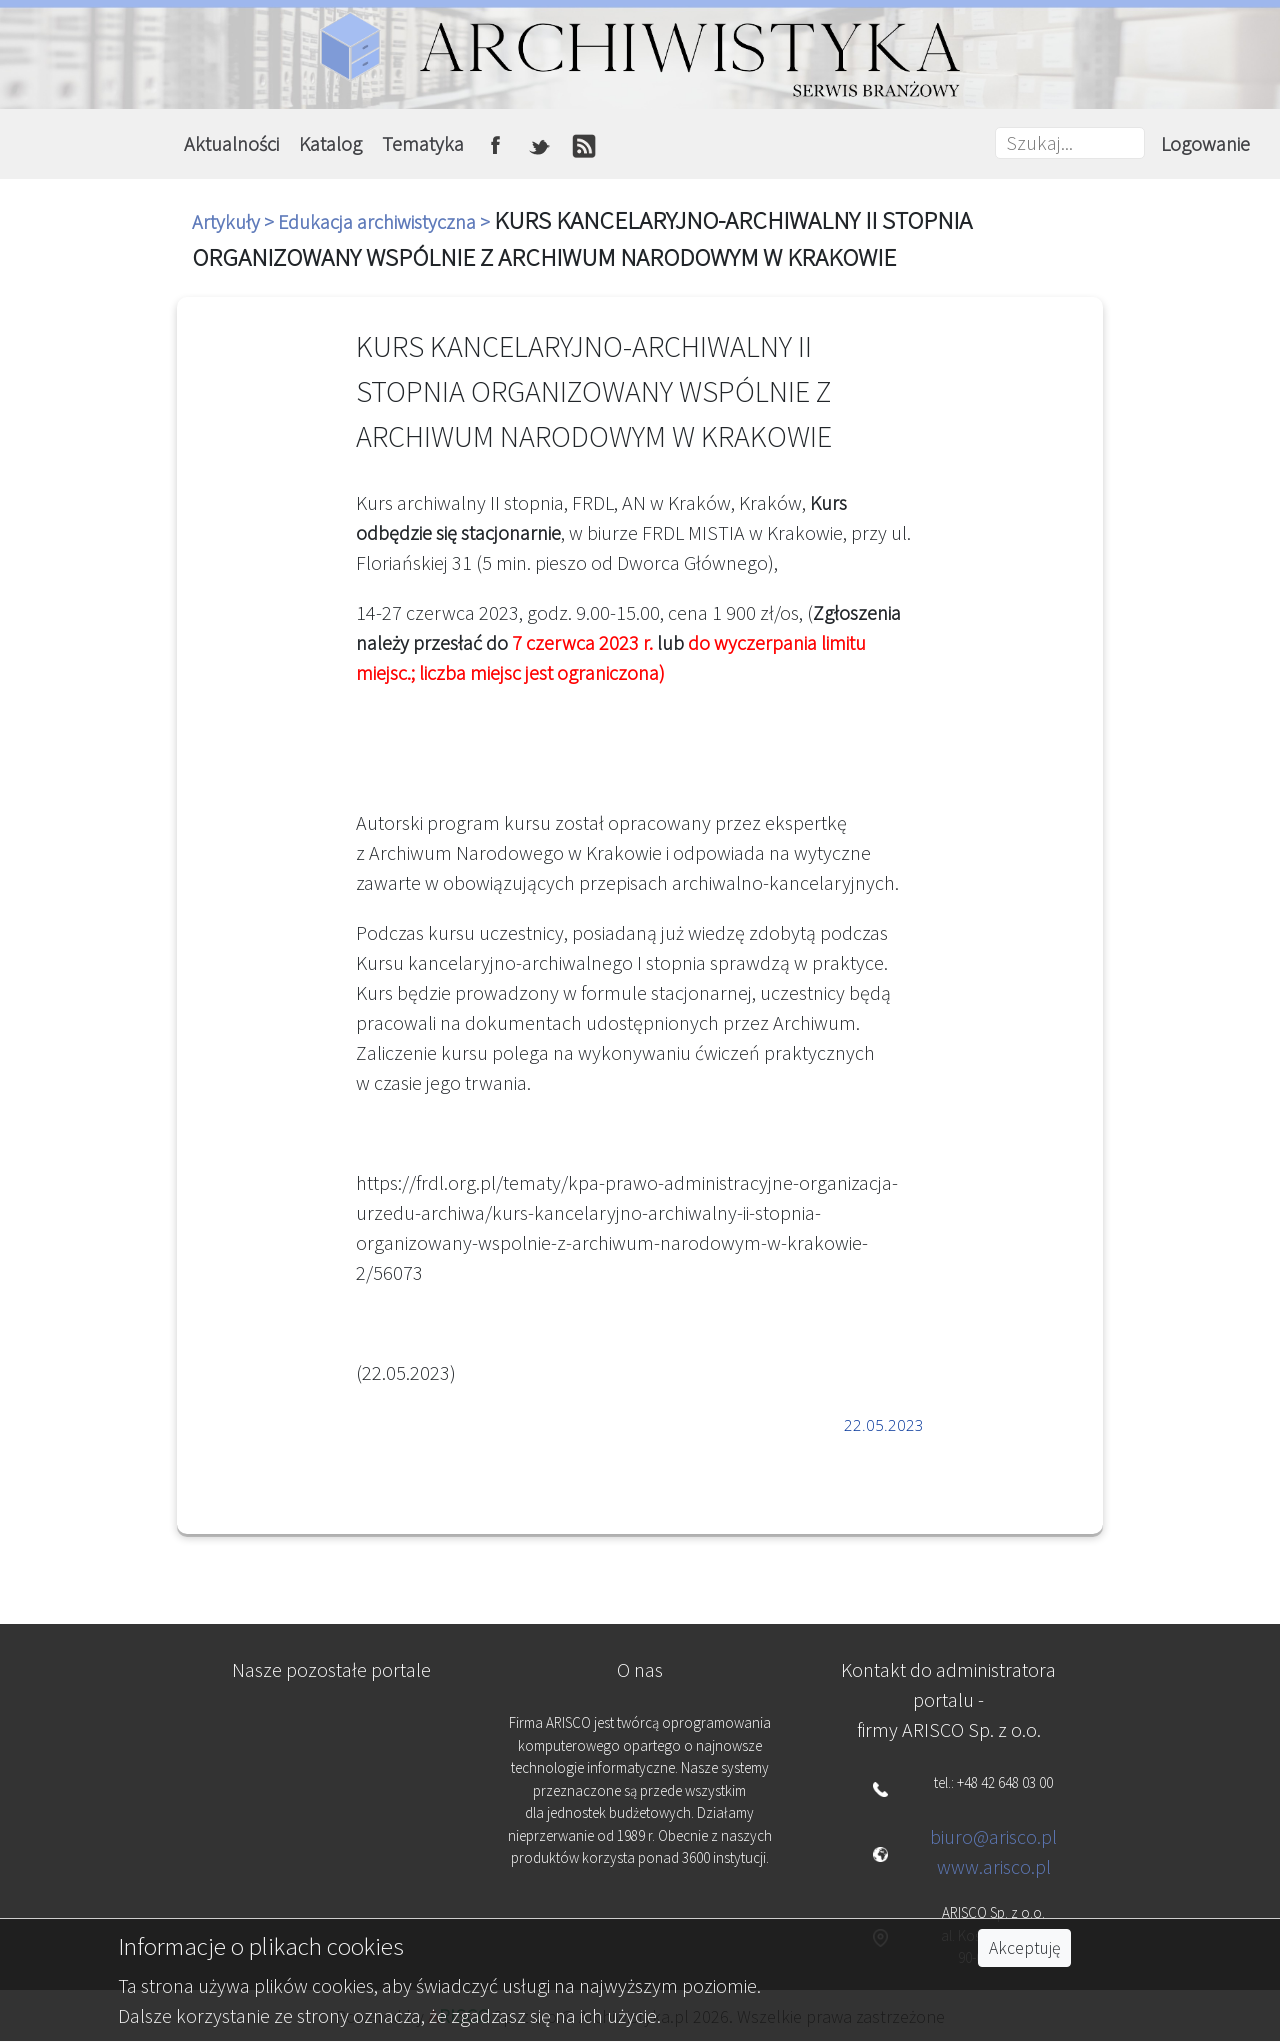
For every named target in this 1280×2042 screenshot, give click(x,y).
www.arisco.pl (994, 1866)
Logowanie (1205, 143)
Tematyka (423, 143)
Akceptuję (1024, 1948)
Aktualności (231, 143)
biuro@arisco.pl (993, 1836)
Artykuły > (235, 221)
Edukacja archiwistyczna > (386, 221)
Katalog (330, 143)
